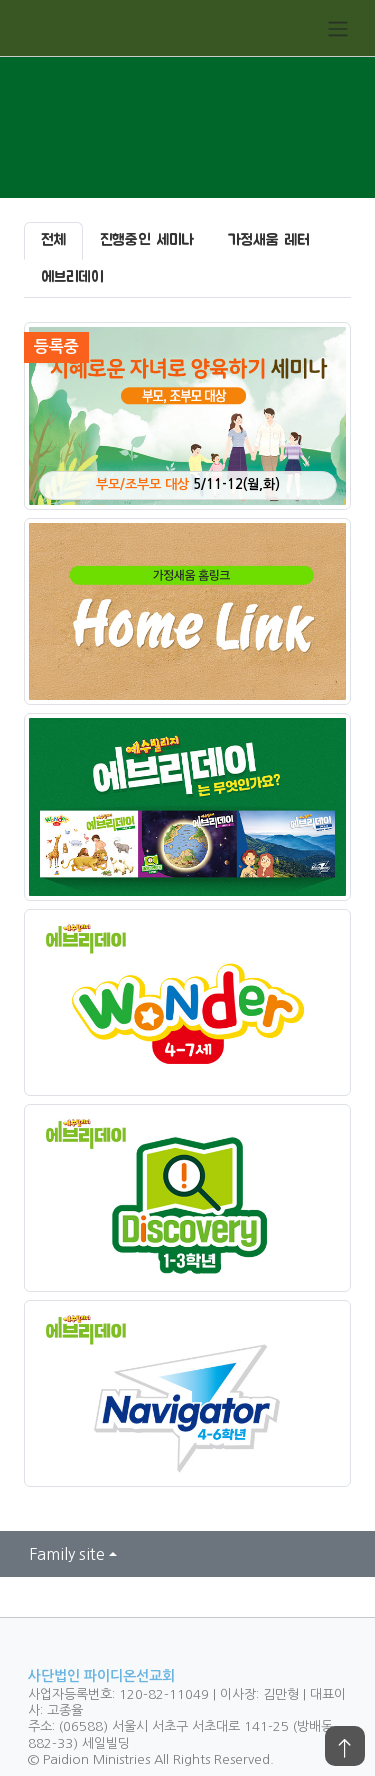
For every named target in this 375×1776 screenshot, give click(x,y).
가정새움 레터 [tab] (269, 240)
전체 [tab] (53, 240)
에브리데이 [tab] (72, 277)
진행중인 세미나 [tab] (147, 240)
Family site (67, 1554)
